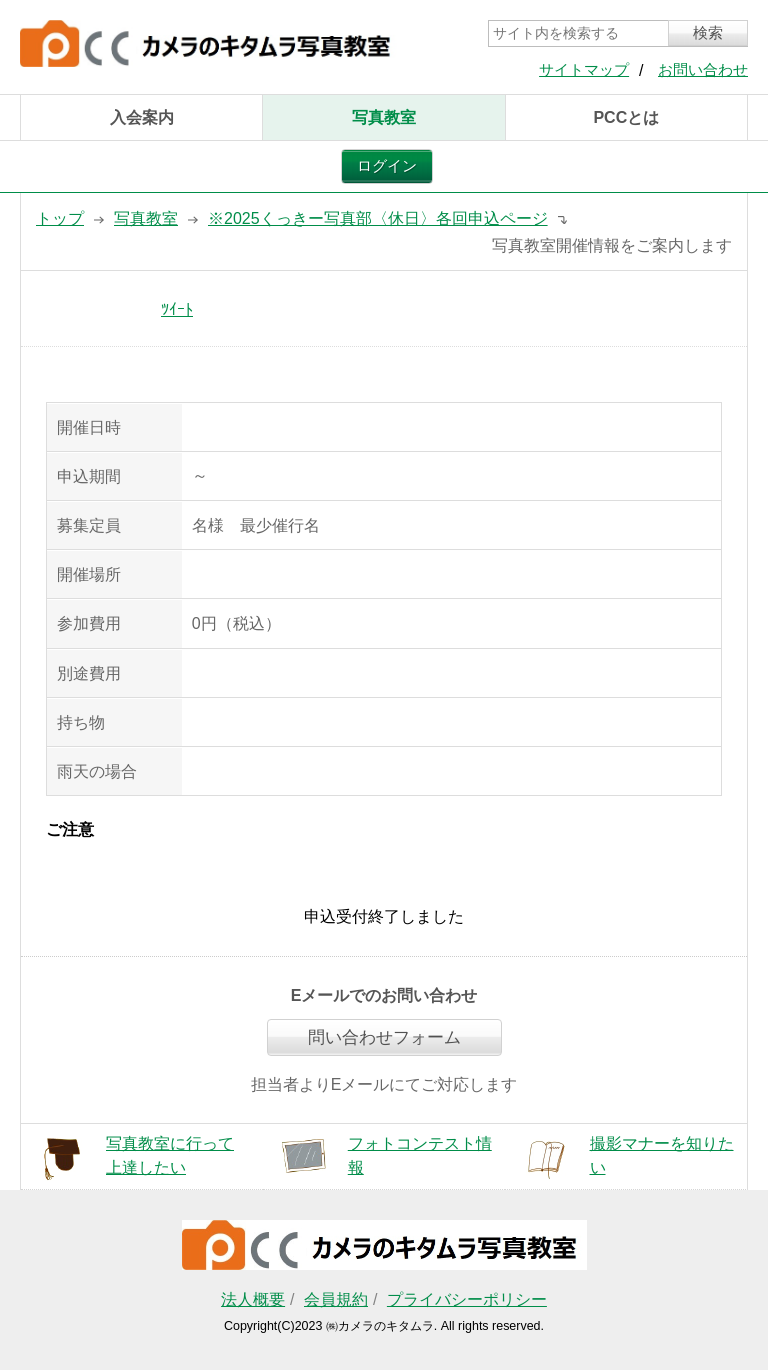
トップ (60, 218)
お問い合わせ (703, 70)
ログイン (387, 166)
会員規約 (336, 1299)
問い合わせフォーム (384, 1037)
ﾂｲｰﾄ (177, 309)
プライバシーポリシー (467, 1299)
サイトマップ (584, 70)
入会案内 (142, 117)
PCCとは (626, 117)
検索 (708, 33)
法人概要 (253, 1299)
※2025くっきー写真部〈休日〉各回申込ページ (378, 218)
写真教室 (384, 117)
